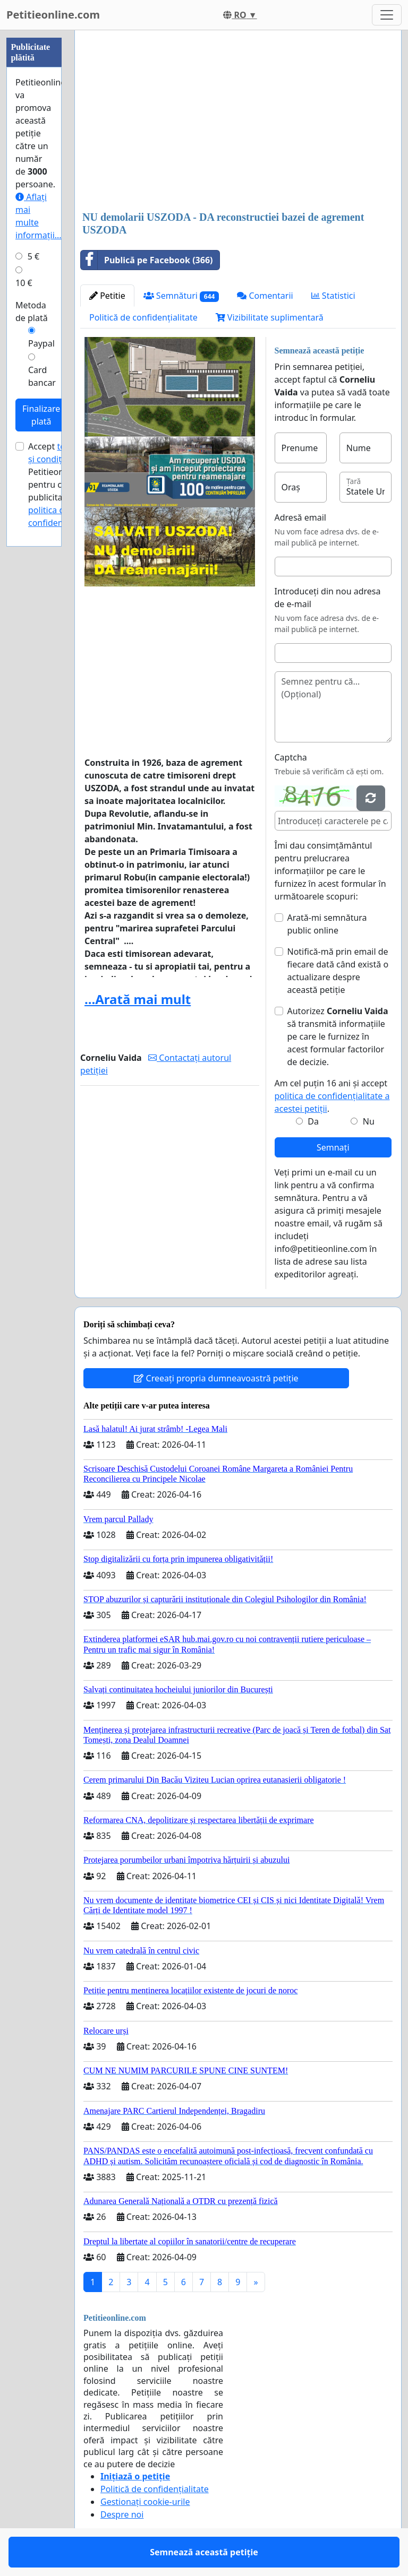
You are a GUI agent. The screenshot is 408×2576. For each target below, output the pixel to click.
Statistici (333, 295)
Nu (369, 1121)
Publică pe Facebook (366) (147, 260)
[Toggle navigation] (387, 14)
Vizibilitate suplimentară (270, 317)
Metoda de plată (31, 311)
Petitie (107, 295)
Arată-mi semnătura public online (327, 924)
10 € (23, 283)
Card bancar (42, 376)
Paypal (41, 343)
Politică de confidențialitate (143, 317)
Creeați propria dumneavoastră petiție (216, 1378)
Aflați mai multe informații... (38, 216)
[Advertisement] (238, 121)
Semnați (333, 1147)
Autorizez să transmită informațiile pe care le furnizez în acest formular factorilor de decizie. (337, 1036)
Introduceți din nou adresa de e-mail (328, 597)
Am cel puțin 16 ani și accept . (332, 1095)
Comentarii (265, 295)
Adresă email (300, 517)
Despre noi (121, 2514)
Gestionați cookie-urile (145, 2502)
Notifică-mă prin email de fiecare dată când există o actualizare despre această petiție (338, 971)
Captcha (291, 757)
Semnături (181, 296)
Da (313, 1121)
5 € (33, 256)
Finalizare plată (41, 415)
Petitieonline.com (53, 14)
